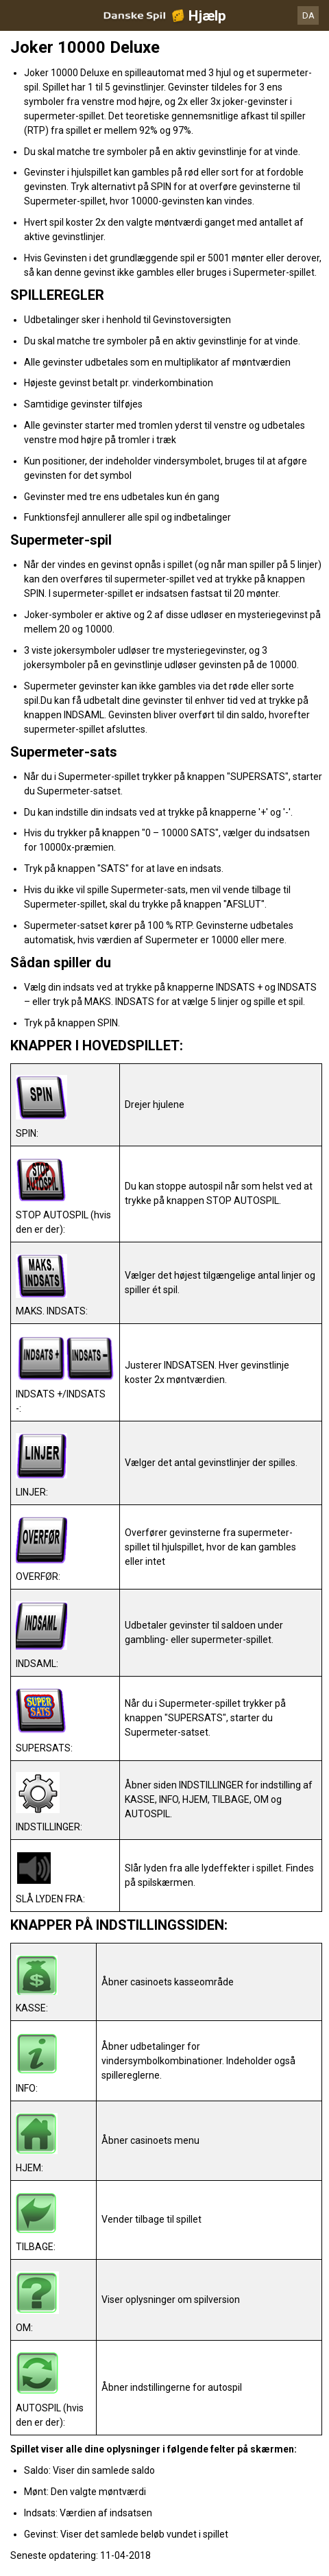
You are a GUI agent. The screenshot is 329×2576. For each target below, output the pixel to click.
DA (308, 15)
